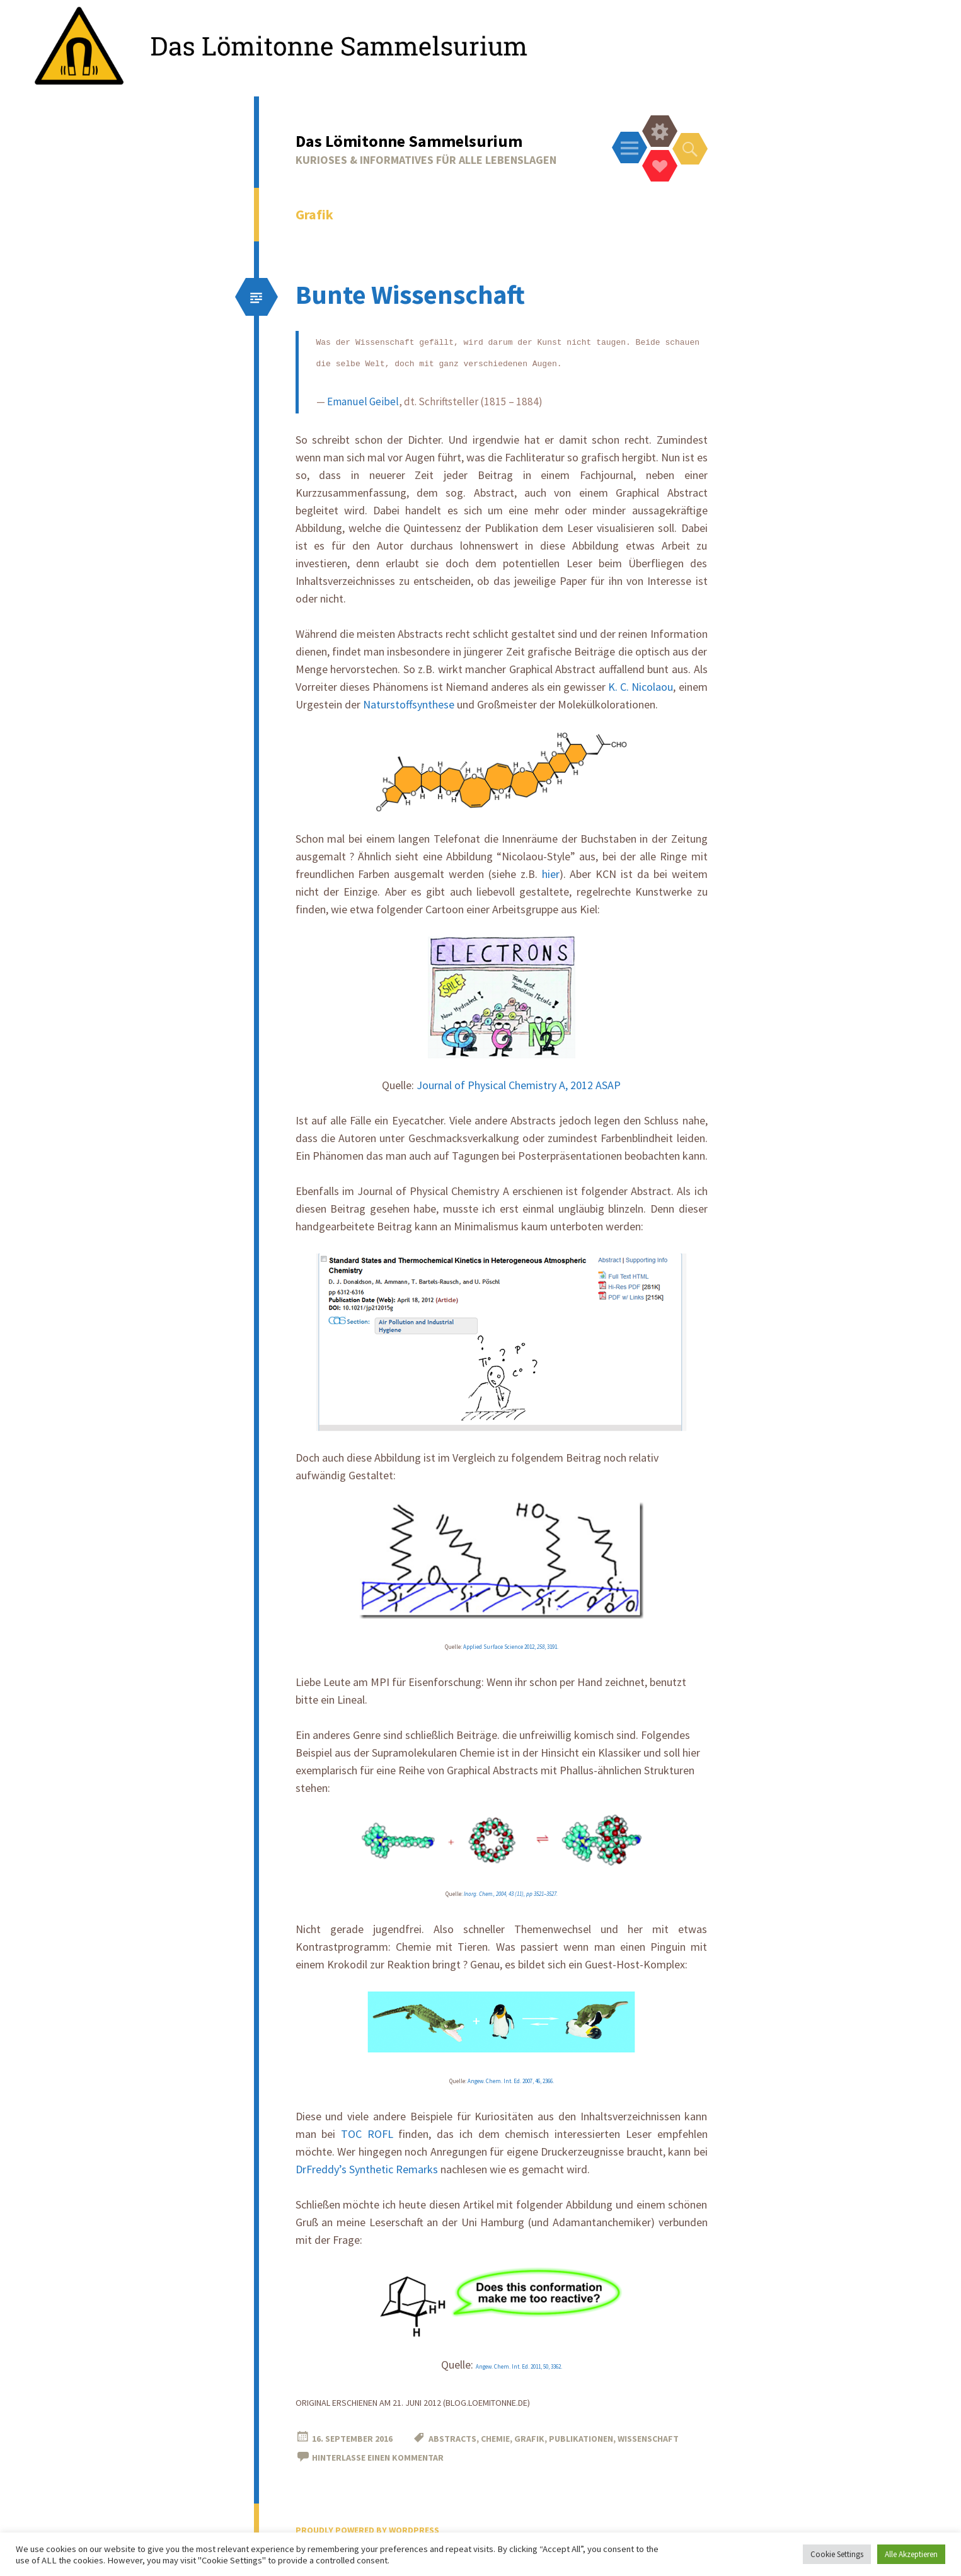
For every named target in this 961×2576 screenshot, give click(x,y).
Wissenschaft (648, 2438)
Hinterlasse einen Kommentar (378, 2457)
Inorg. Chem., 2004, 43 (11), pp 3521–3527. (511, 1893)
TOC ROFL (367, 2134)
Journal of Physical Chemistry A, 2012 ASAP (519, 1085)
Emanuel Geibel (363, 401)
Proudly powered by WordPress (367, 2530)
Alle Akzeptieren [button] (911, 2554)
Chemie (495, 2438)
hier (551, 874)
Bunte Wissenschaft (410, 294)
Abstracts (452, 2438)
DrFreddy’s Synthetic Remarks (367, 2169)
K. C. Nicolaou (640, 686)
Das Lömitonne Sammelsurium (409, 140)
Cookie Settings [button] (836, 2554)
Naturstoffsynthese (408, 704)
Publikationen (581, 2438)
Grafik (529, 2438)
